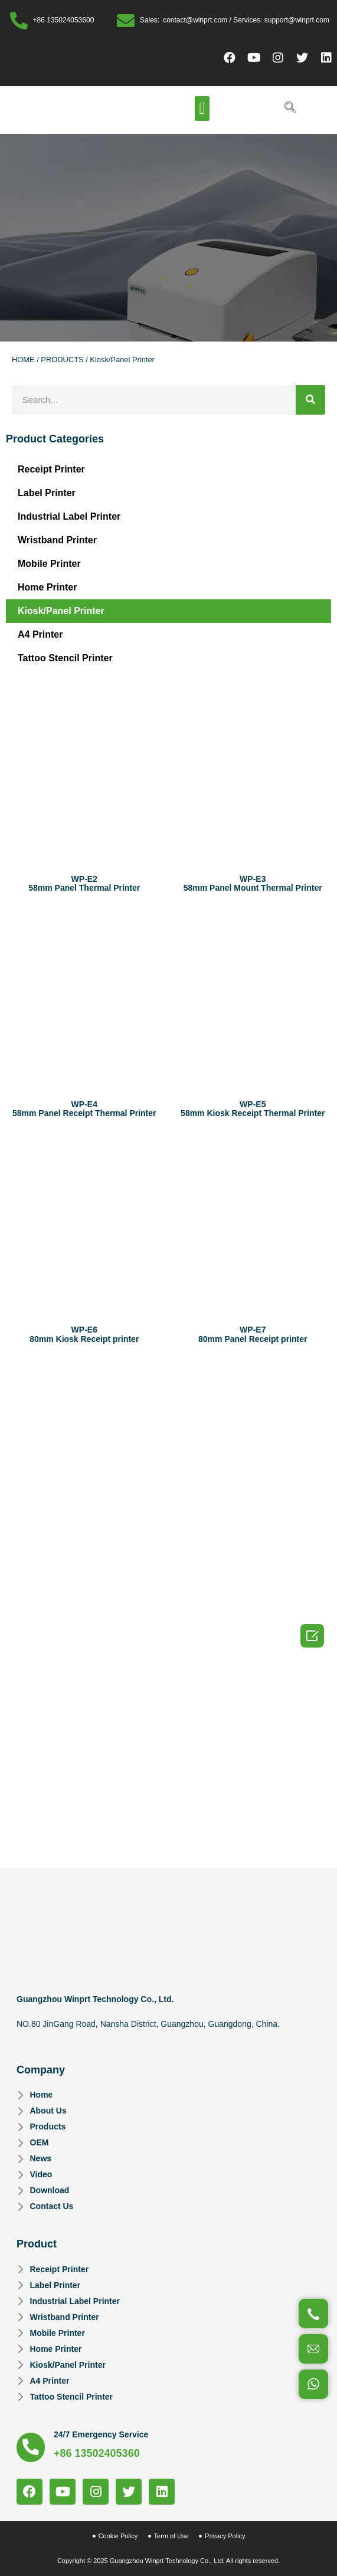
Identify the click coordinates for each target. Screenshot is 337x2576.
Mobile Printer (49, 564)
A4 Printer (40, 634)
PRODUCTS (62, 359)
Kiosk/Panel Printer (61, 611)
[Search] (310, 400)
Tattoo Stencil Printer (65, 658)
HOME (23, 359)
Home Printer (47, 587)
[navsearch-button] (290, 108)
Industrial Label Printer (69, 516)
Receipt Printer (51, 469)
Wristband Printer (57, 540)
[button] (202, 108)
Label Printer (47, 493)
